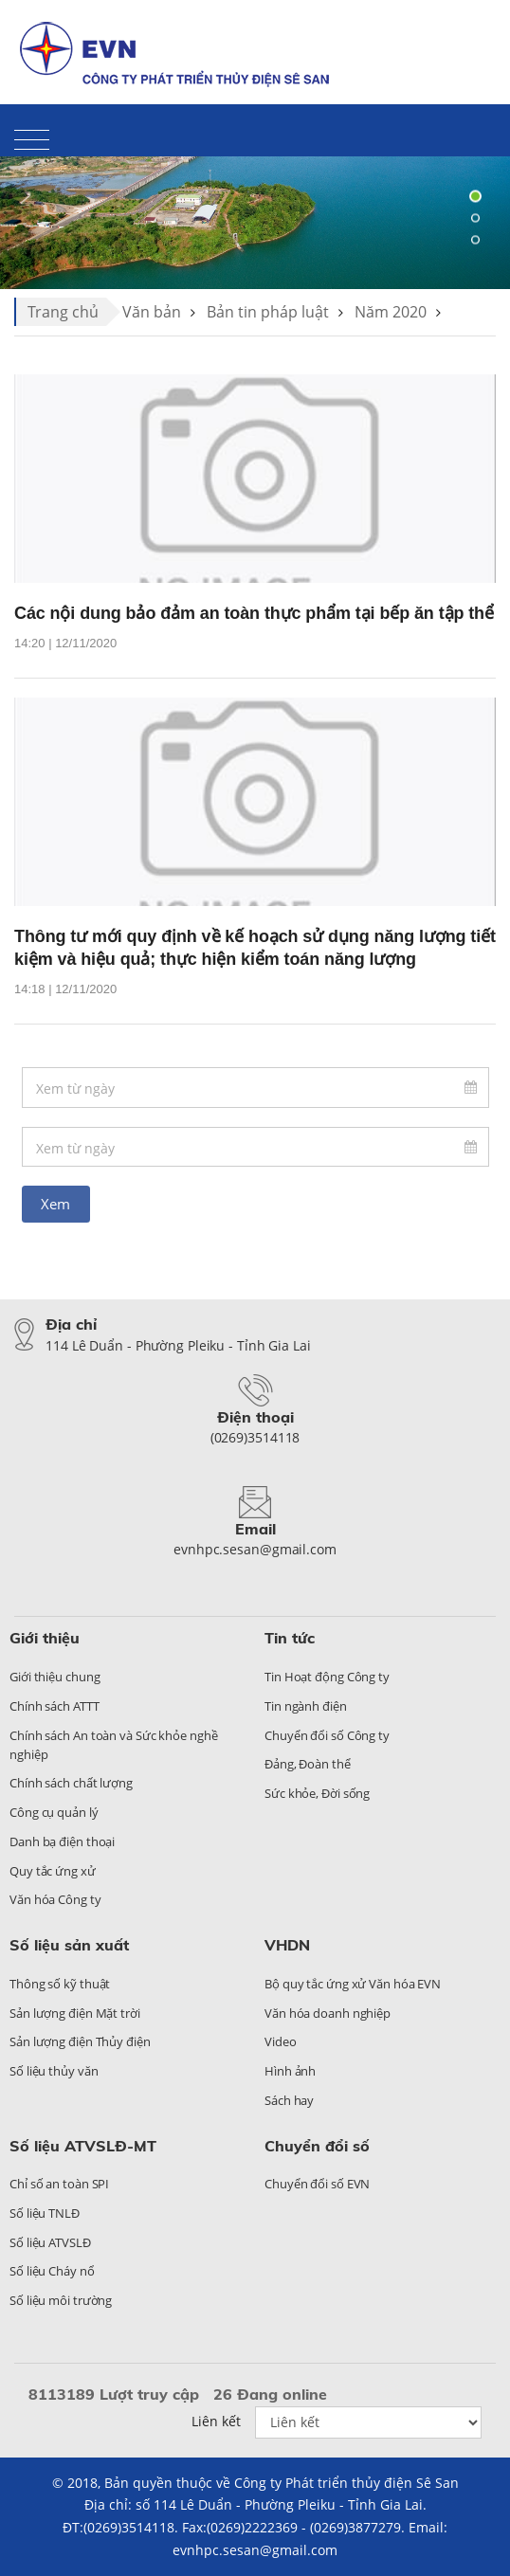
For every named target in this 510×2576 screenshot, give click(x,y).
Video (280, 2041)
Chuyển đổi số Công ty (327, 1735)
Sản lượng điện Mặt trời (74, 2013)
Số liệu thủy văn (53, 2070)
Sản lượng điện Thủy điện (80, 2041)
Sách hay (289, 2100)
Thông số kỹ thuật (59, 1983)
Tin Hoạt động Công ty (327, 1676)
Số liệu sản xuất (69, 1944)
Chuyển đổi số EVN (317, 2183)
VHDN (287, 1944)
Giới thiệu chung (54, 1676)
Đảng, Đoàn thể (307, 1763)
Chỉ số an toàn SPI (59, 2183)
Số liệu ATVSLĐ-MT (82, 2145)
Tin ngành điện (305, 1705)
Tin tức (289, 1637)
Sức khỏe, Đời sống (317, 1793)
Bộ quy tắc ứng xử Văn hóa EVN (352, 1983)
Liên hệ (399, 34)
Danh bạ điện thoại (62, 1841)
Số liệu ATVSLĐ (50, 2242)
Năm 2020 (391, 311)
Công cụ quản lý (54, 1812)
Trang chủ (63, 311)
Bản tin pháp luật (268, 311)
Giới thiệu (44, 1637)
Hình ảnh (290, 2070)
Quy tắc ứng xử (52, 1870)
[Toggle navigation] (31, 139)
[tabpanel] (255, 218)
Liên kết (216, 2421)
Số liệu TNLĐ (44, 2213)
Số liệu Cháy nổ (52, 2270)
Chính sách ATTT (54, 1705)
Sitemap (470, 34)
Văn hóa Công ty (55, 1899)
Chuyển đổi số (317, 2145)
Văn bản (151, 311)
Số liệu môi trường (60, 2300)
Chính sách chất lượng (71, 1782)
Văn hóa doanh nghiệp (327, 2013)
